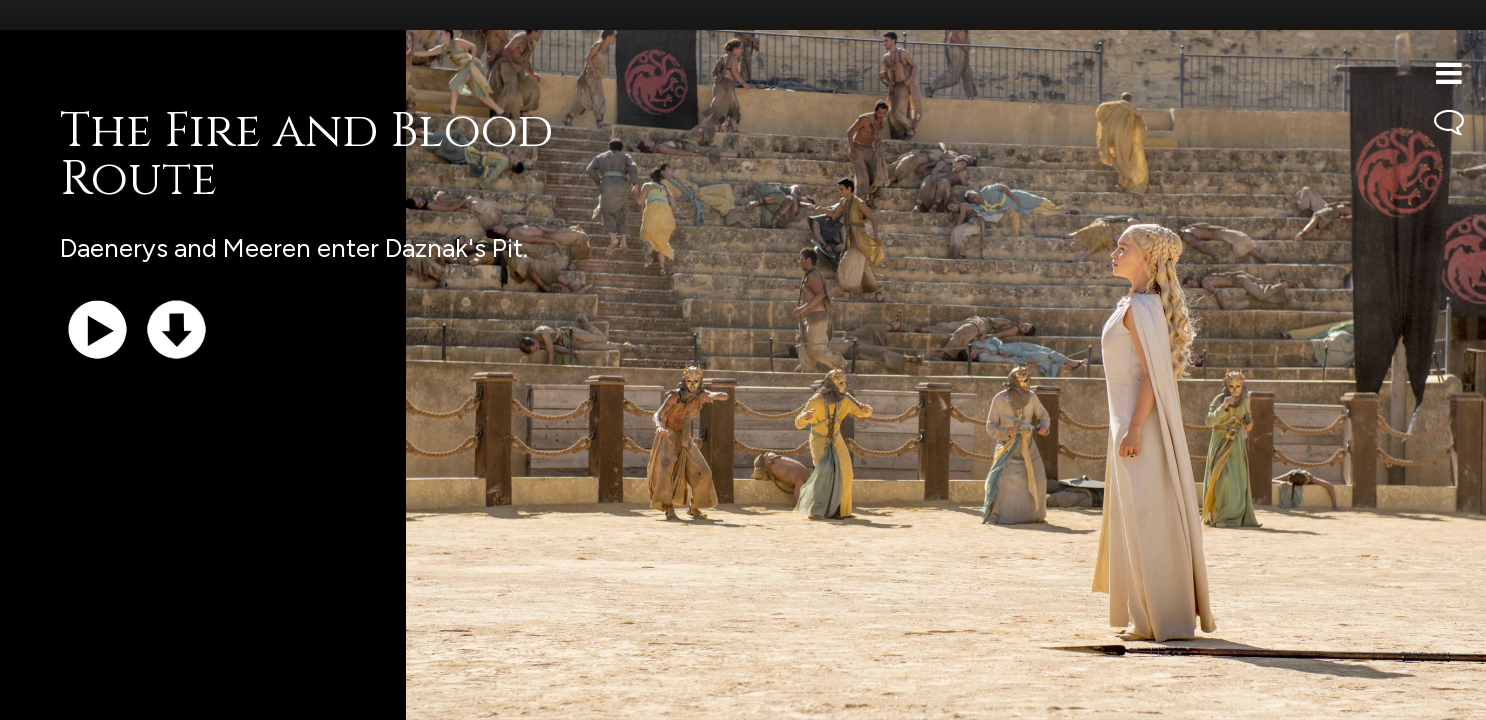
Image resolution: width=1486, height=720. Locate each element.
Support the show (110, 694)
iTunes (268, 694)
